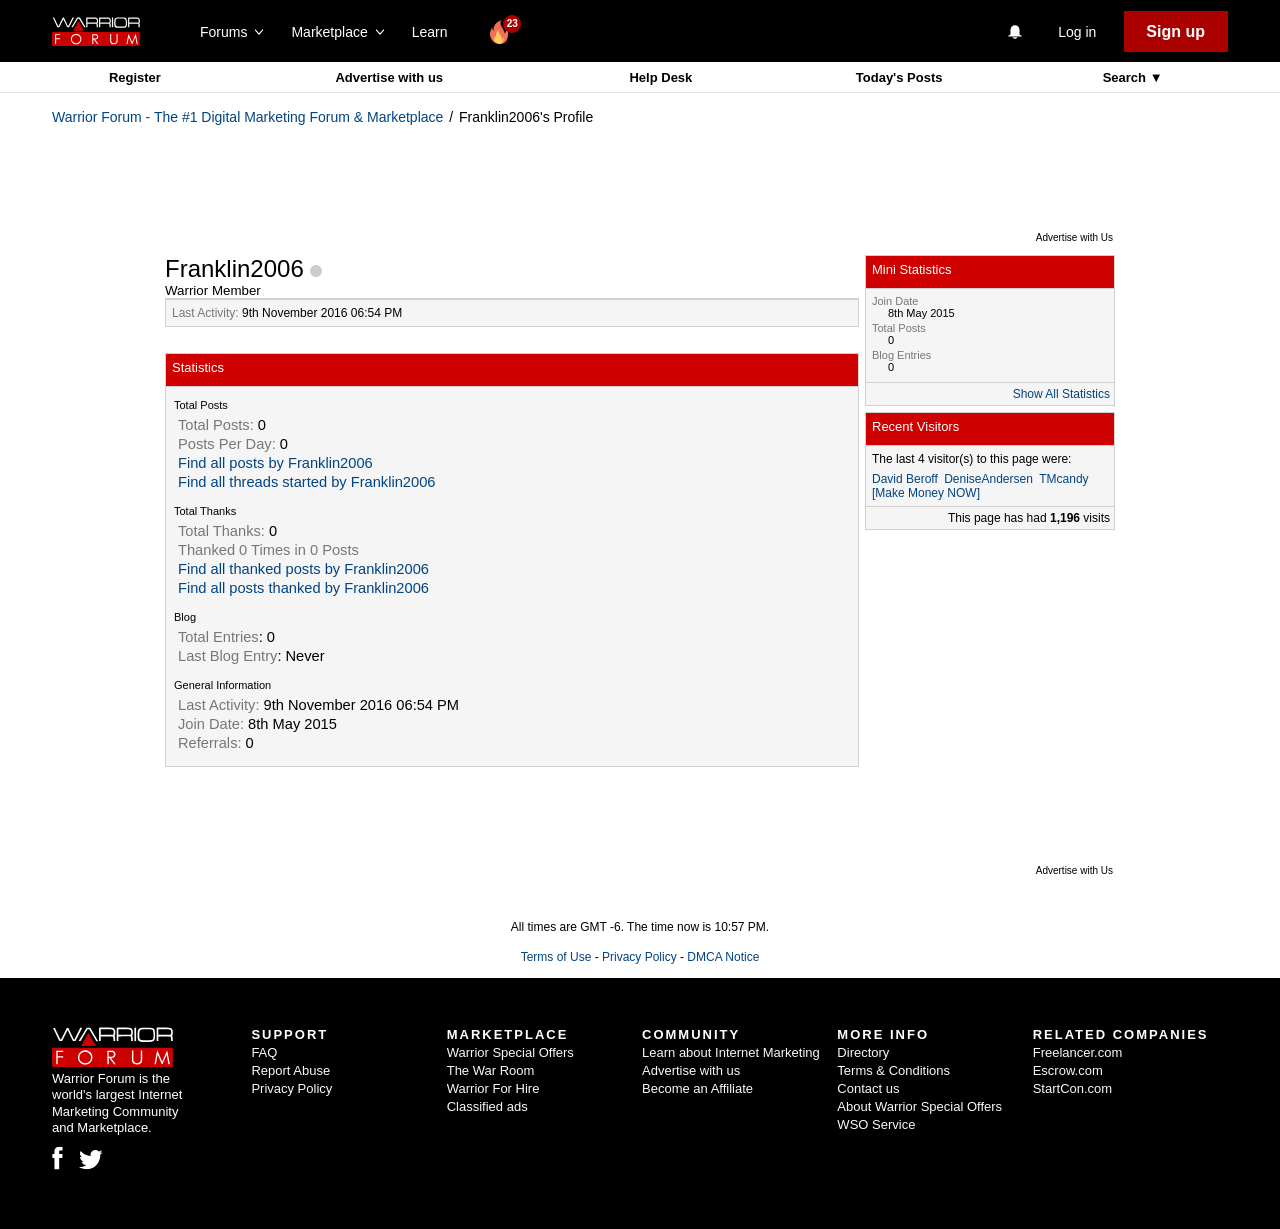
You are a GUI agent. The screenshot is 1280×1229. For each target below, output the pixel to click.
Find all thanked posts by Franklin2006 (303, 569)
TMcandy (1063, 479)
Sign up (1175, 31)
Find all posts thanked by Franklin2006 (303, 588)
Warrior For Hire (493, 1088)
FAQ (264, 1052)
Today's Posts (899, 77)
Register (135, 77)
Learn (435, 32)
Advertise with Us (1074, 237)
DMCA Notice (723, 957)
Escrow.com (1068, 1070)
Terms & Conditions (893, 1070)
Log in (1077, 32)
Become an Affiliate (697, 1088)
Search (1126, 77)
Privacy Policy (639, 957)
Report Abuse (290, 1070)
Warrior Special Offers (510, 1052)
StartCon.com (1072, 1088)
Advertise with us (389, 77)
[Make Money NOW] (926, 493)
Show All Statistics (1061, 394)
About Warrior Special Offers (919, 1106)
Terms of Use (556, 957)
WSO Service (876, 1124)
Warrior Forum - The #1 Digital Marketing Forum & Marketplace (247, 117)
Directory (863, 1052)
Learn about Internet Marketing (731, 1052)
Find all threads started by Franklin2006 (306, 482)
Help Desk (660, 77)
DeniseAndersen (988, 479)
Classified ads (487, 1106)
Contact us (868, 1088)
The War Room (491, 1070)
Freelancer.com (1078, 1052)
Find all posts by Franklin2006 (275, 463)
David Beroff (905, 479)
